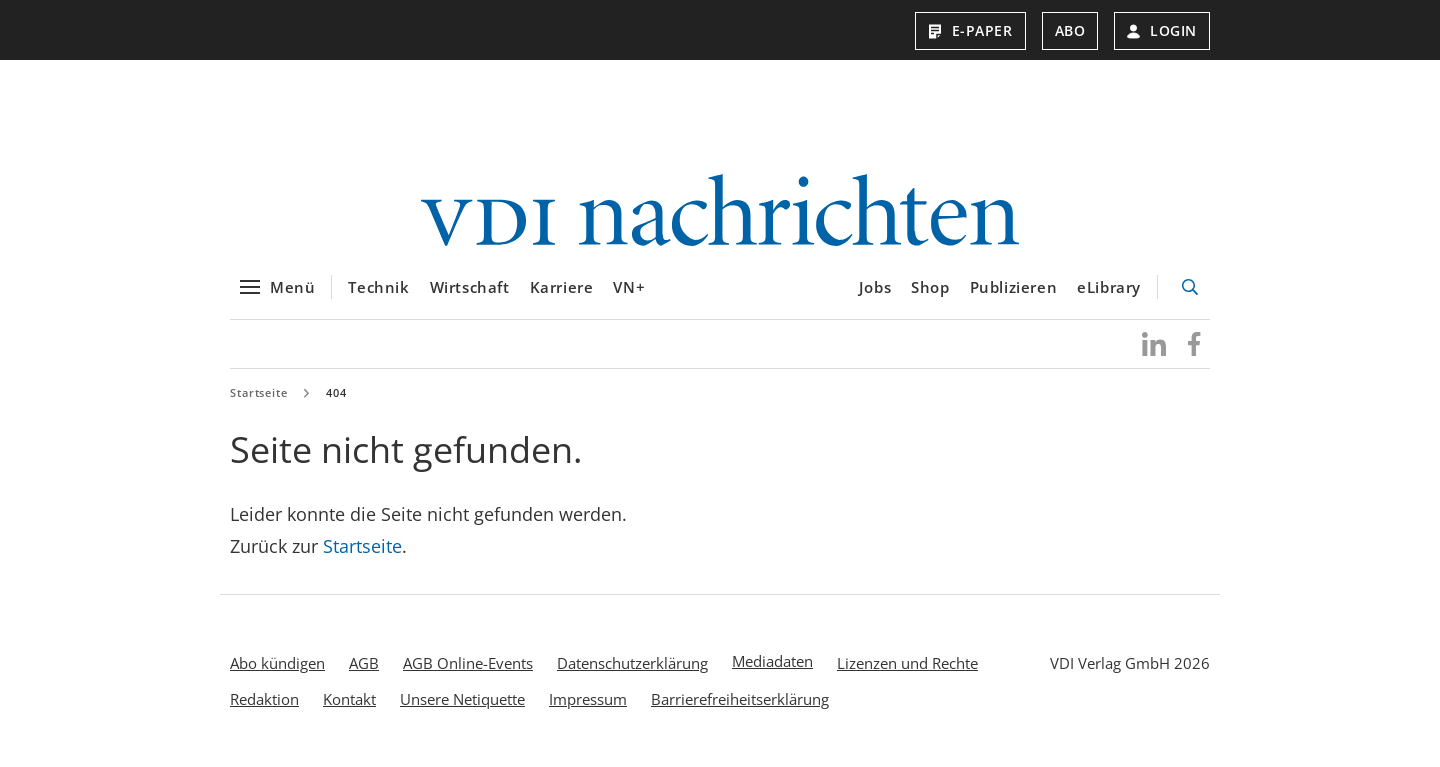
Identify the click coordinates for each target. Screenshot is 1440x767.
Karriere (562, 287)
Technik (378, 287)
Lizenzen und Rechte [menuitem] (907, 663)
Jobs (875, 287)
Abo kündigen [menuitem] (277, 663)
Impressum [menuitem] (588, 699)
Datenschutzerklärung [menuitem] (632, 663)
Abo (1070, 30)
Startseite (259, 392)
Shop (930, 287)
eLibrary (1109, 287)
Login (1162, 30)
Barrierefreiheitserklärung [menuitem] (740, 699)
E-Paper (970, 30)
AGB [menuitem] (364, 663)
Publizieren (1014, 287)
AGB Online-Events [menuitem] (468, 663)
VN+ (629, 287)
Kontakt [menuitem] (349, 699)
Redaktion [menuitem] (264, 699)
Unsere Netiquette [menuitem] (462, 699)
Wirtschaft (470, 287)
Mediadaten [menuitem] (772, 661)
